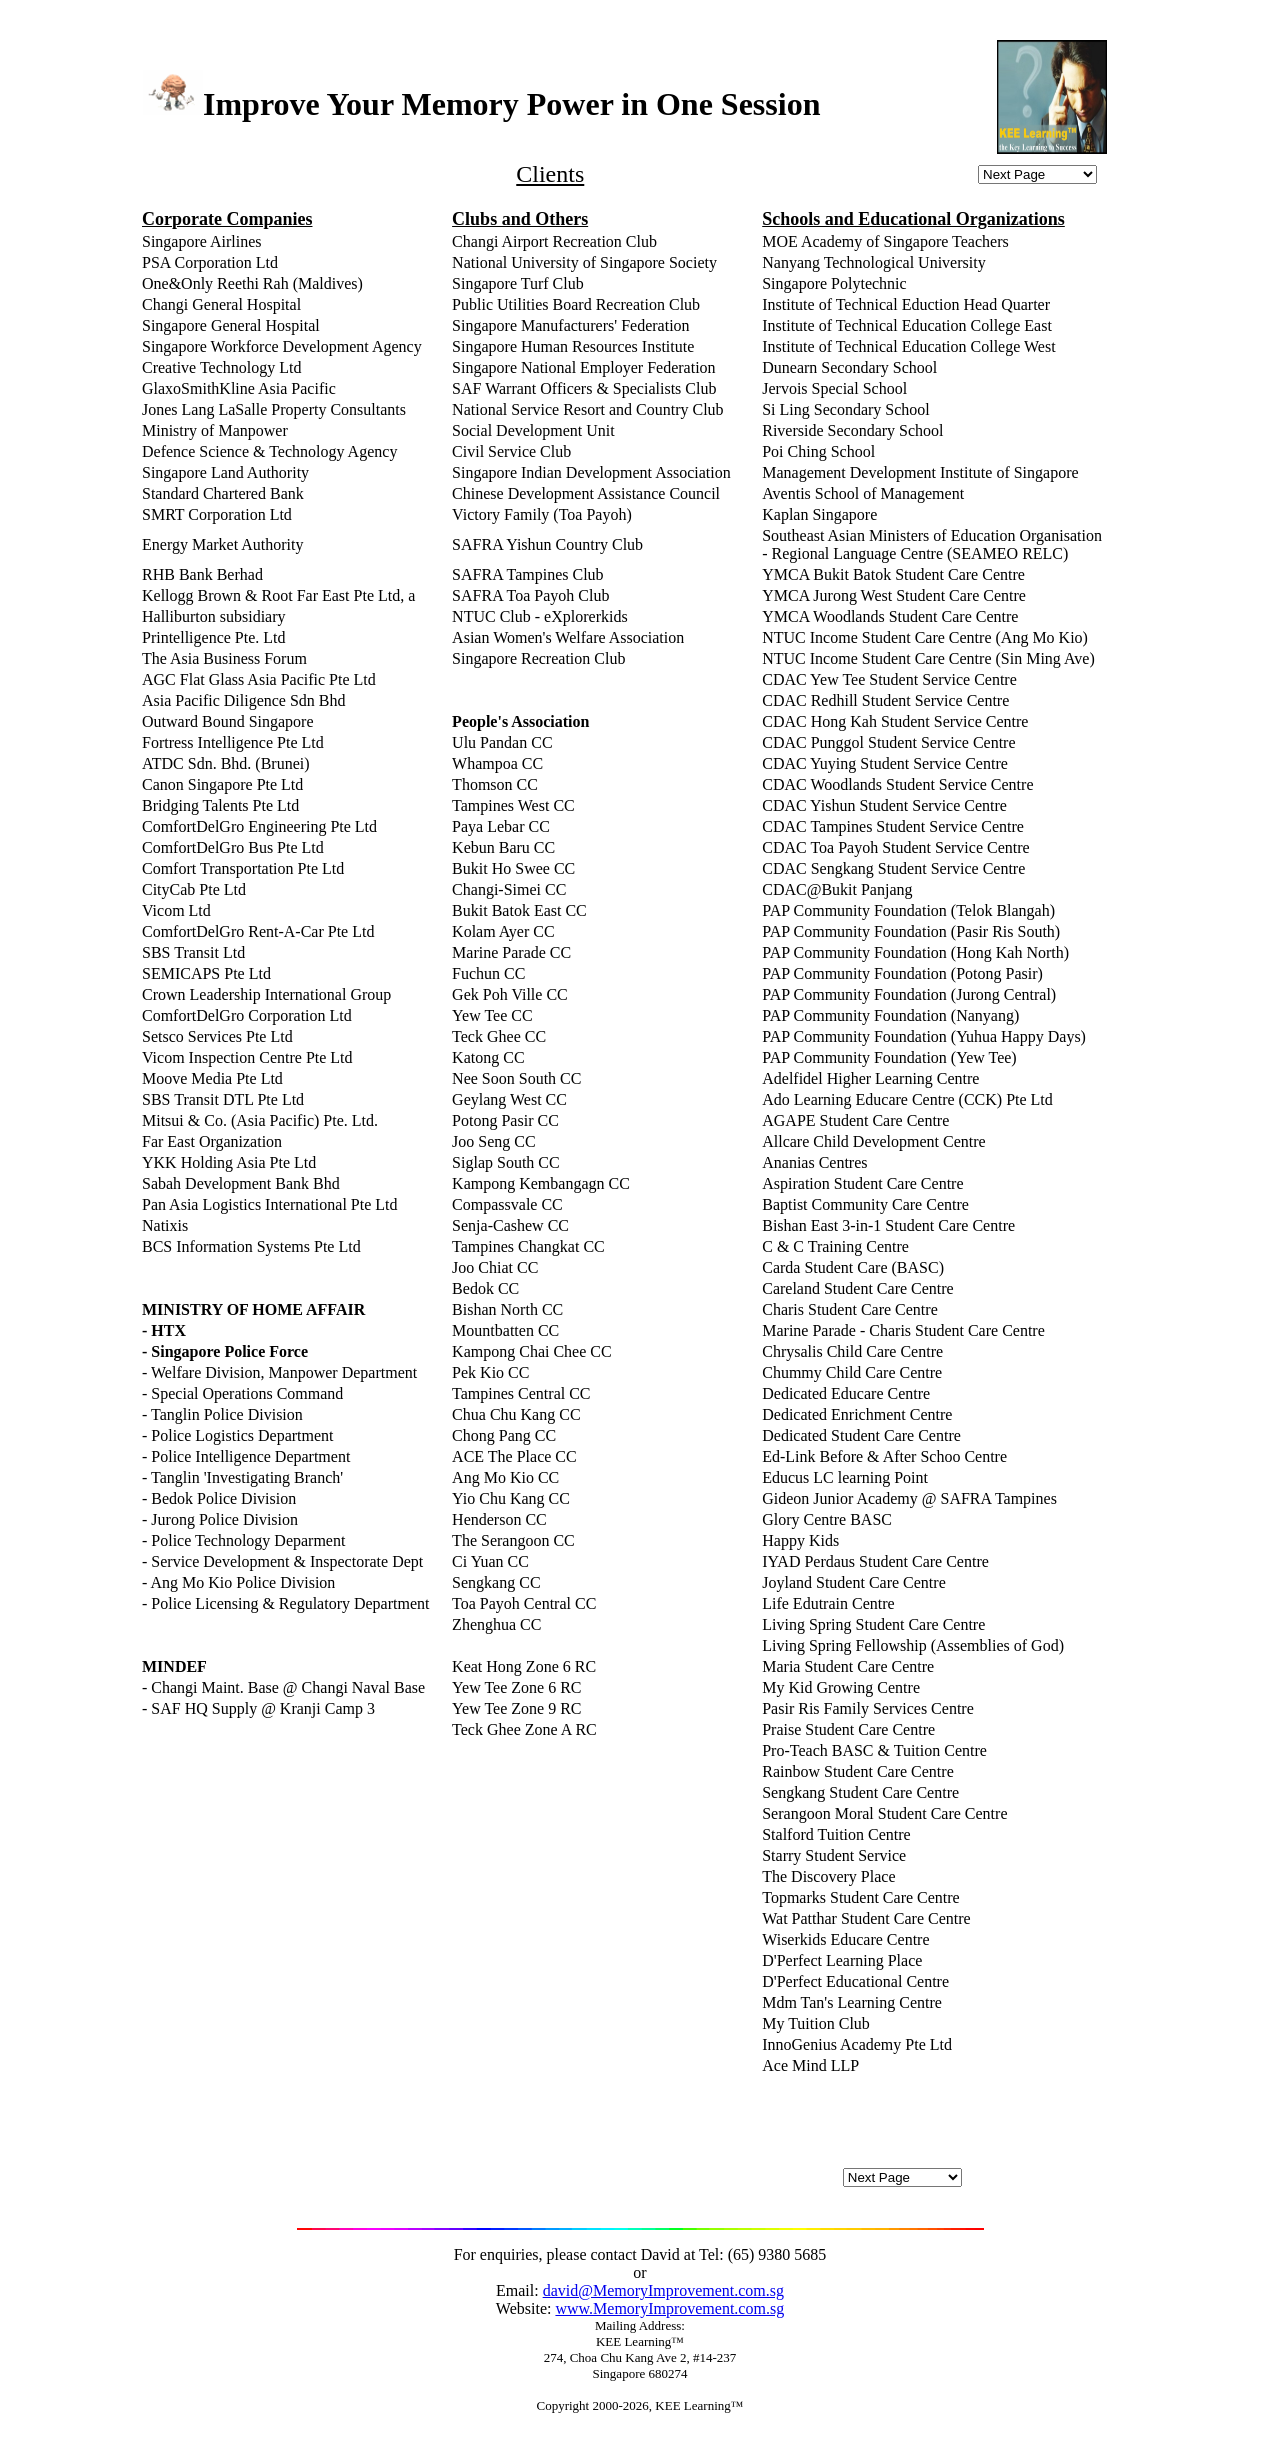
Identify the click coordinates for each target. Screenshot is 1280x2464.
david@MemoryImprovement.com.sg (663, 2290)
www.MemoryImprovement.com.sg (669, 2308)
